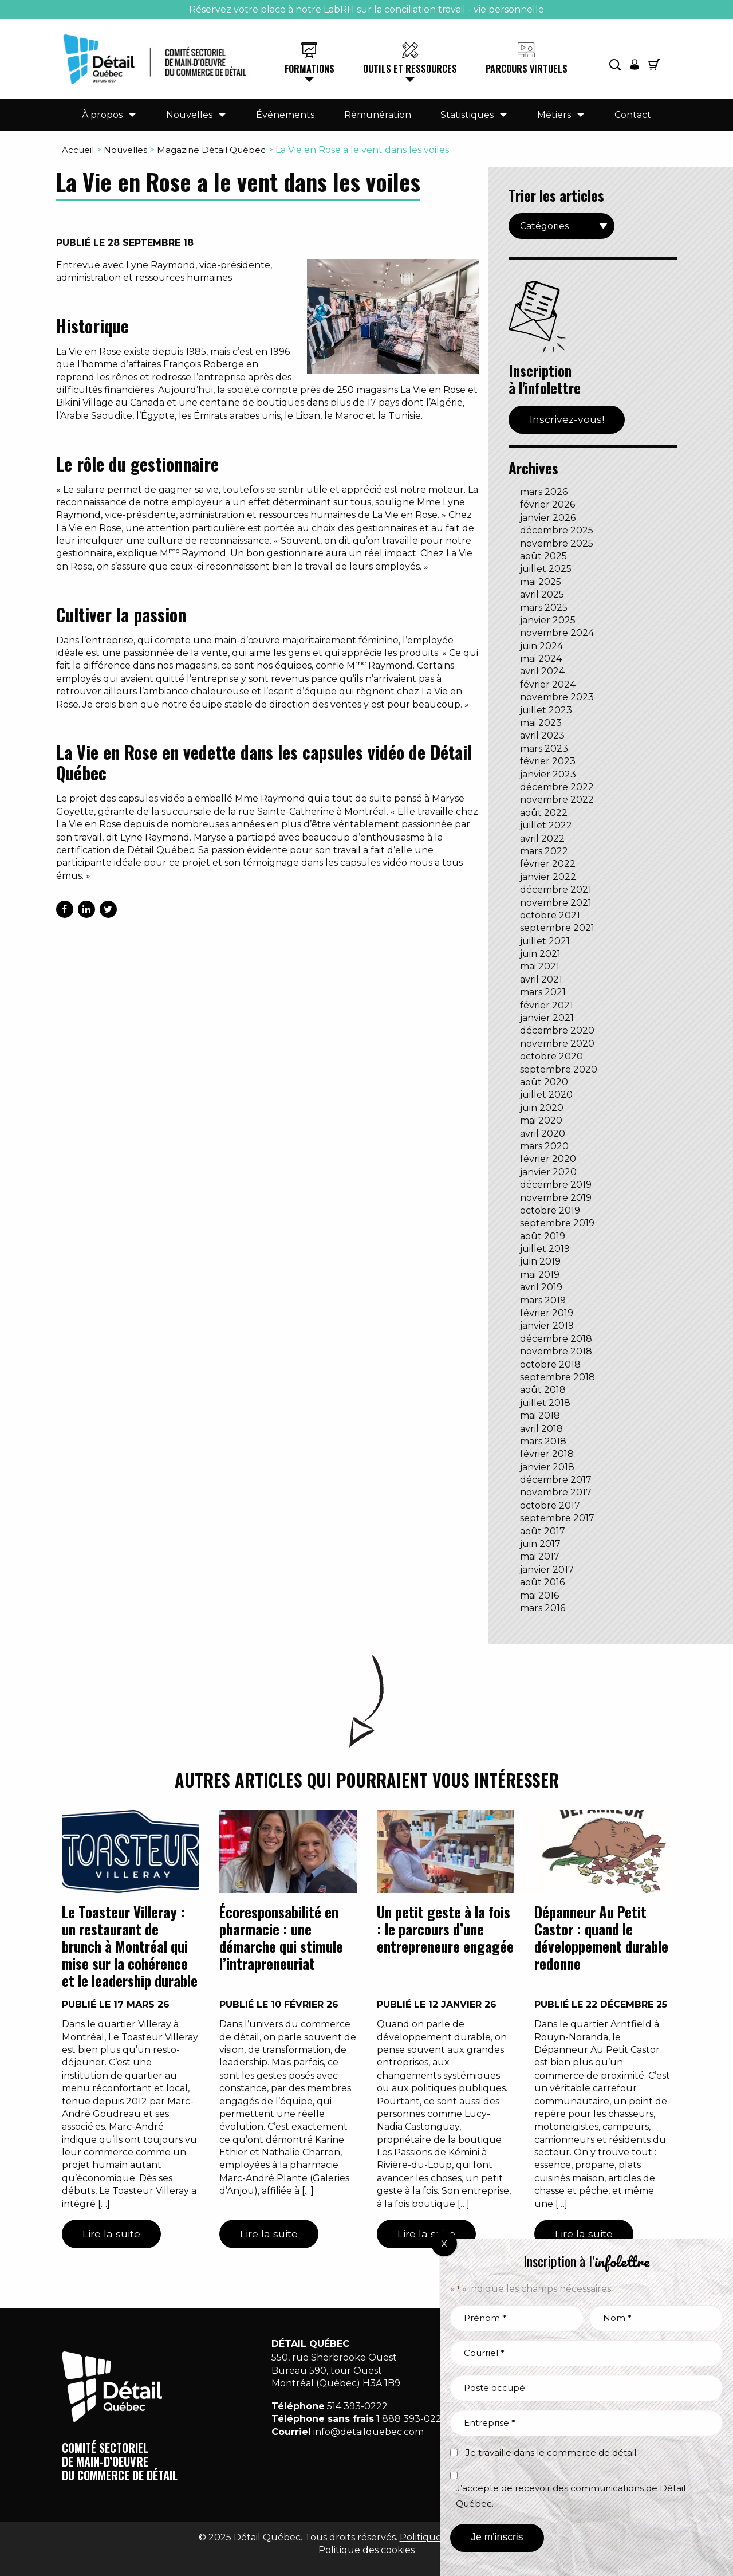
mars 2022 (544, 851)
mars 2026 (544, 491)
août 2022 (544, 812)
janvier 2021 (547, 1017)
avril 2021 (541, 979)
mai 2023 (541, 722)
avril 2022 (542, 838)
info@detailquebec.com (368, 2431)
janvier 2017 (547, 1569)
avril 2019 (541, 1287)
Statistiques (467, 114)
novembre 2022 (557, 799)
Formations (309, 69)
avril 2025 (542, 594)
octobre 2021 (550, 915)
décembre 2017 (556, 1479)
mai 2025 (540, 581)
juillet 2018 (545, 1402)
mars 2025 (544, 607)
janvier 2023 (548, 774)
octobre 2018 (550, 1364)
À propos (102, 114)
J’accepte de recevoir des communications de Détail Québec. (570, 2496)
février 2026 (547, 504)
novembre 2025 (556, 543)
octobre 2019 (550, 1210)
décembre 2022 (557, 787)
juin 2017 (540, 1543)
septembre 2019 (557, 1223)
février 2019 (546, 1312)
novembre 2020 (557, 1043)
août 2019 (542, 1236)
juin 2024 (541, 646)
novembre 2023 (557, 697)
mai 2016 (539, 1595)
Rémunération (377, 114)
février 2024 (548, 684)
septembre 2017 (557, 1518)
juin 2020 (541, 1107)
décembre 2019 (556, 1184)
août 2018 (543, 1389)
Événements (285, 114)
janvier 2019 (547, 1325)
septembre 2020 (558, 1069)
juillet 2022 (546, 825)
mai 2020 (541, 1120)
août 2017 (542, 1531)
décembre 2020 (557, 1030)
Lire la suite (111, 2234)
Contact (632, 114)
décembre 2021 (556, 889)
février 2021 (546, 1005)
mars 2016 (542, 1608)
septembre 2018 (557, 1377)
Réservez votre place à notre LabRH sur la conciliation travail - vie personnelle (366, 9)
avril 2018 (541, 1428)
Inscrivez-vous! (567, 419)
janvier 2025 (548, 620)
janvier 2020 (548, 1172)
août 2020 (544, 1082)
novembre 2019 (556, 1197)
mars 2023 (544, 748)
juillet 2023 (546, 710)
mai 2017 (539, 1556)
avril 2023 (542, 735)
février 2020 (548, 1158)
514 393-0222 (357, 2406)
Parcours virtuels (527, 69)
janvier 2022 (548, 876)
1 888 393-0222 (411, 2418)
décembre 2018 (556, 1338)
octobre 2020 (551, 1056)
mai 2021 (539, 966)
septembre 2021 (557, 927)
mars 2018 (543, 1441)
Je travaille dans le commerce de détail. (552, 2452)
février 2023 (548, 761)
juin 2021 (540, 953)
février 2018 (547, 1453)
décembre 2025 (556, 530)
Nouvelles (189, 114)
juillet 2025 (546, 568)
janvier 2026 (548, 517)
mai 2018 (540, 1415)
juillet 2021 (545, 941)
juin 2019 (540, 1261)
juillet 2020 (546, 1094)
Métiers (554, 114)
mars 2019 (543, 1300)
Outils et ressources (410, 69)
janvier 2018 (547, 1467)
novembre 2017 (556, 1492)
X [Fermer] (444, 2243)
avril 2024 (542, 671)
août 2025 (543, 556)
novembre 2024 (557, 632)
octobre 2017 (550, 1505)
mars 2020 (544, 1146)
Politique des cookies (366, 2549)
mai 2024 (541, 658)
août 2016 (542, 1582)
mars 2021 (543, 992)
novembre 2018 (556, 1351)
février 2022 (548, 863)
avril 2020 (542, 1133)
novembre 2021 (556, 902)
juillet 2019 (545, 1248)
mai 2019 (539, 1274)
